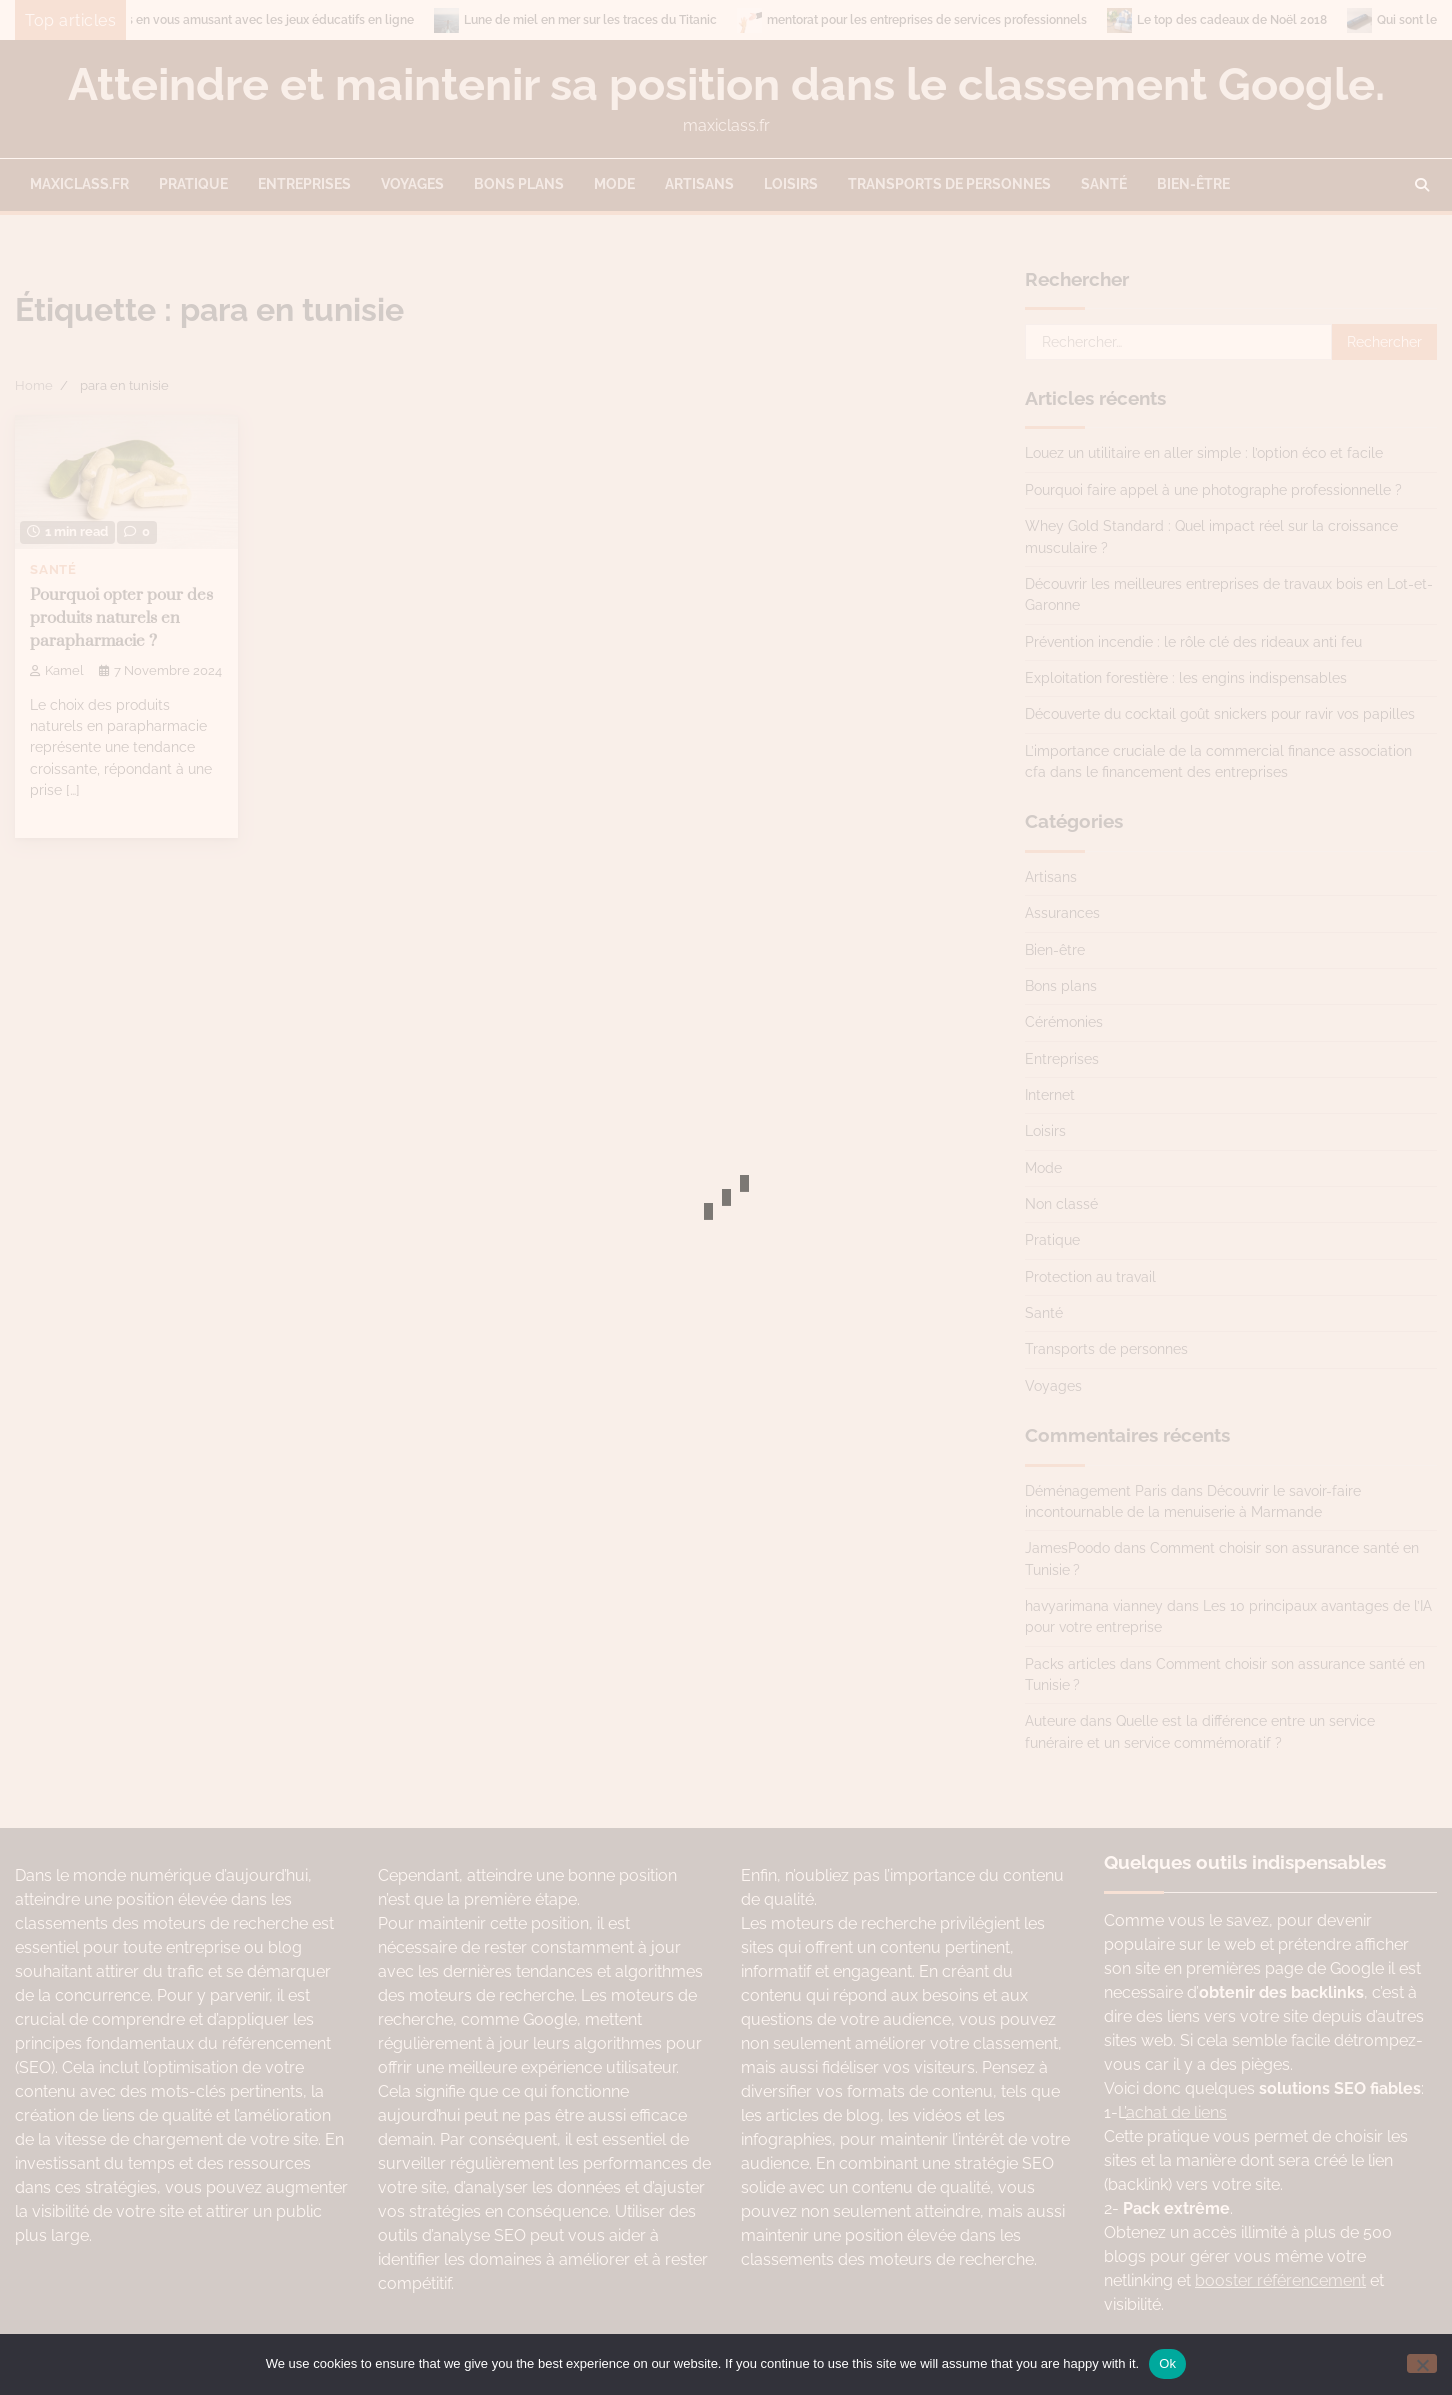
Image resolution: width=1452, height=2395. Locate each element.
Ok (1167, 2363)
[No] (1422, 2363)
